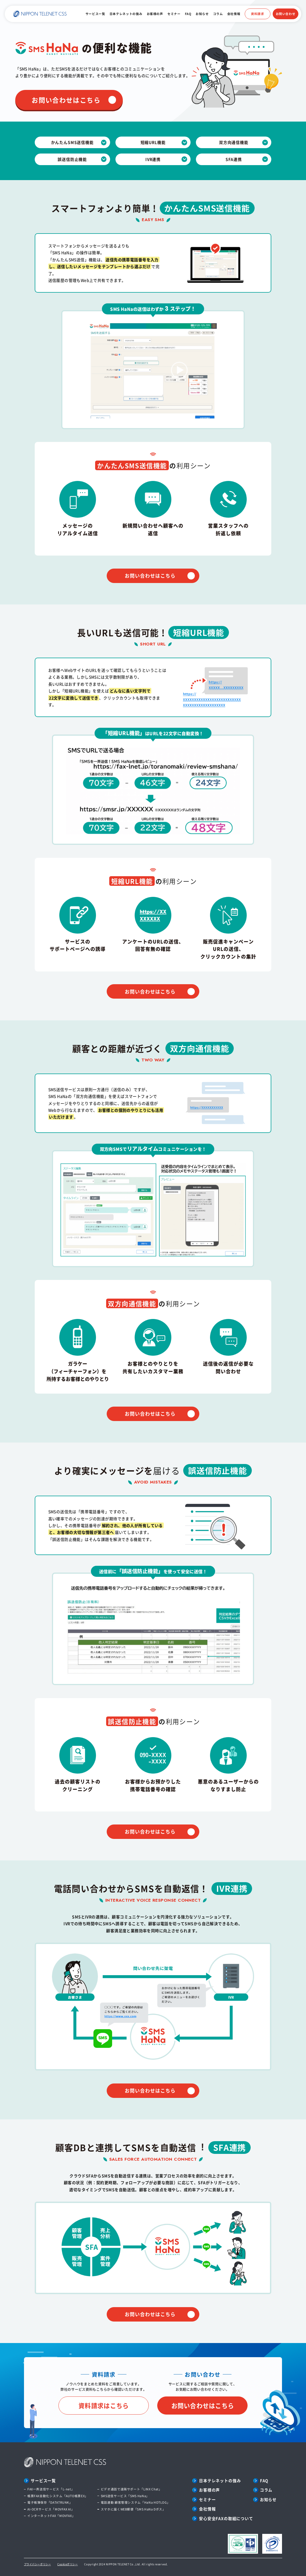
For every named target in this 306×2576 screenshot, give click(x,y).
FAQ (188, 14)
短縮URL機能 (153, 142)
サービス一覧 (95, 14)
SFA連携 (234, 159)
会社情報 (234, 14)
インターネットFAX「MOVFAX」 (51, 2516)
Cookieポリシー (67, 2564)
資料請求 (257, 14)
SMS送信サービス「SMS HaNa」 (125, 2496)
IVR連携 (153, 159)
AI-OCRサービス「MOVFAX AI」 (50, 2509)
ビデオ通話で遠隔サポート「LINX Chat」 (131, 2489)
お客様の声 (155, 14)
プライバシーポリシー (37, 2564)
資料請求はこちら (103, 2405)
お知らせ (202, 14)
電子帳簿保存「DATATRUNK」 (50, 2502)
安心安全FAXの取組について (226, 2518)
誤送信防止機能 (72, 159)
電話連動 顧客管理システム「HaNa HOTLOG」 (135, 2502)
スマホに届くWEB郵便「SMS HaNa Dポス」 (133, 2509)
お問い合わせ (286, 14)
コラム (218, 14)
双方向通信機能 (233, 142)
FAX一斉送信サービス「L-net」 (51, 2489)
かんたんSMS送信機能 (72, 142)
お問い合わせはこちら (66, 100)
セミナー (174, 14)
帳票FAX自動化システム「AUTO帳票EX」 (57, 2496)
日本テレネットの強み (126, 14)
